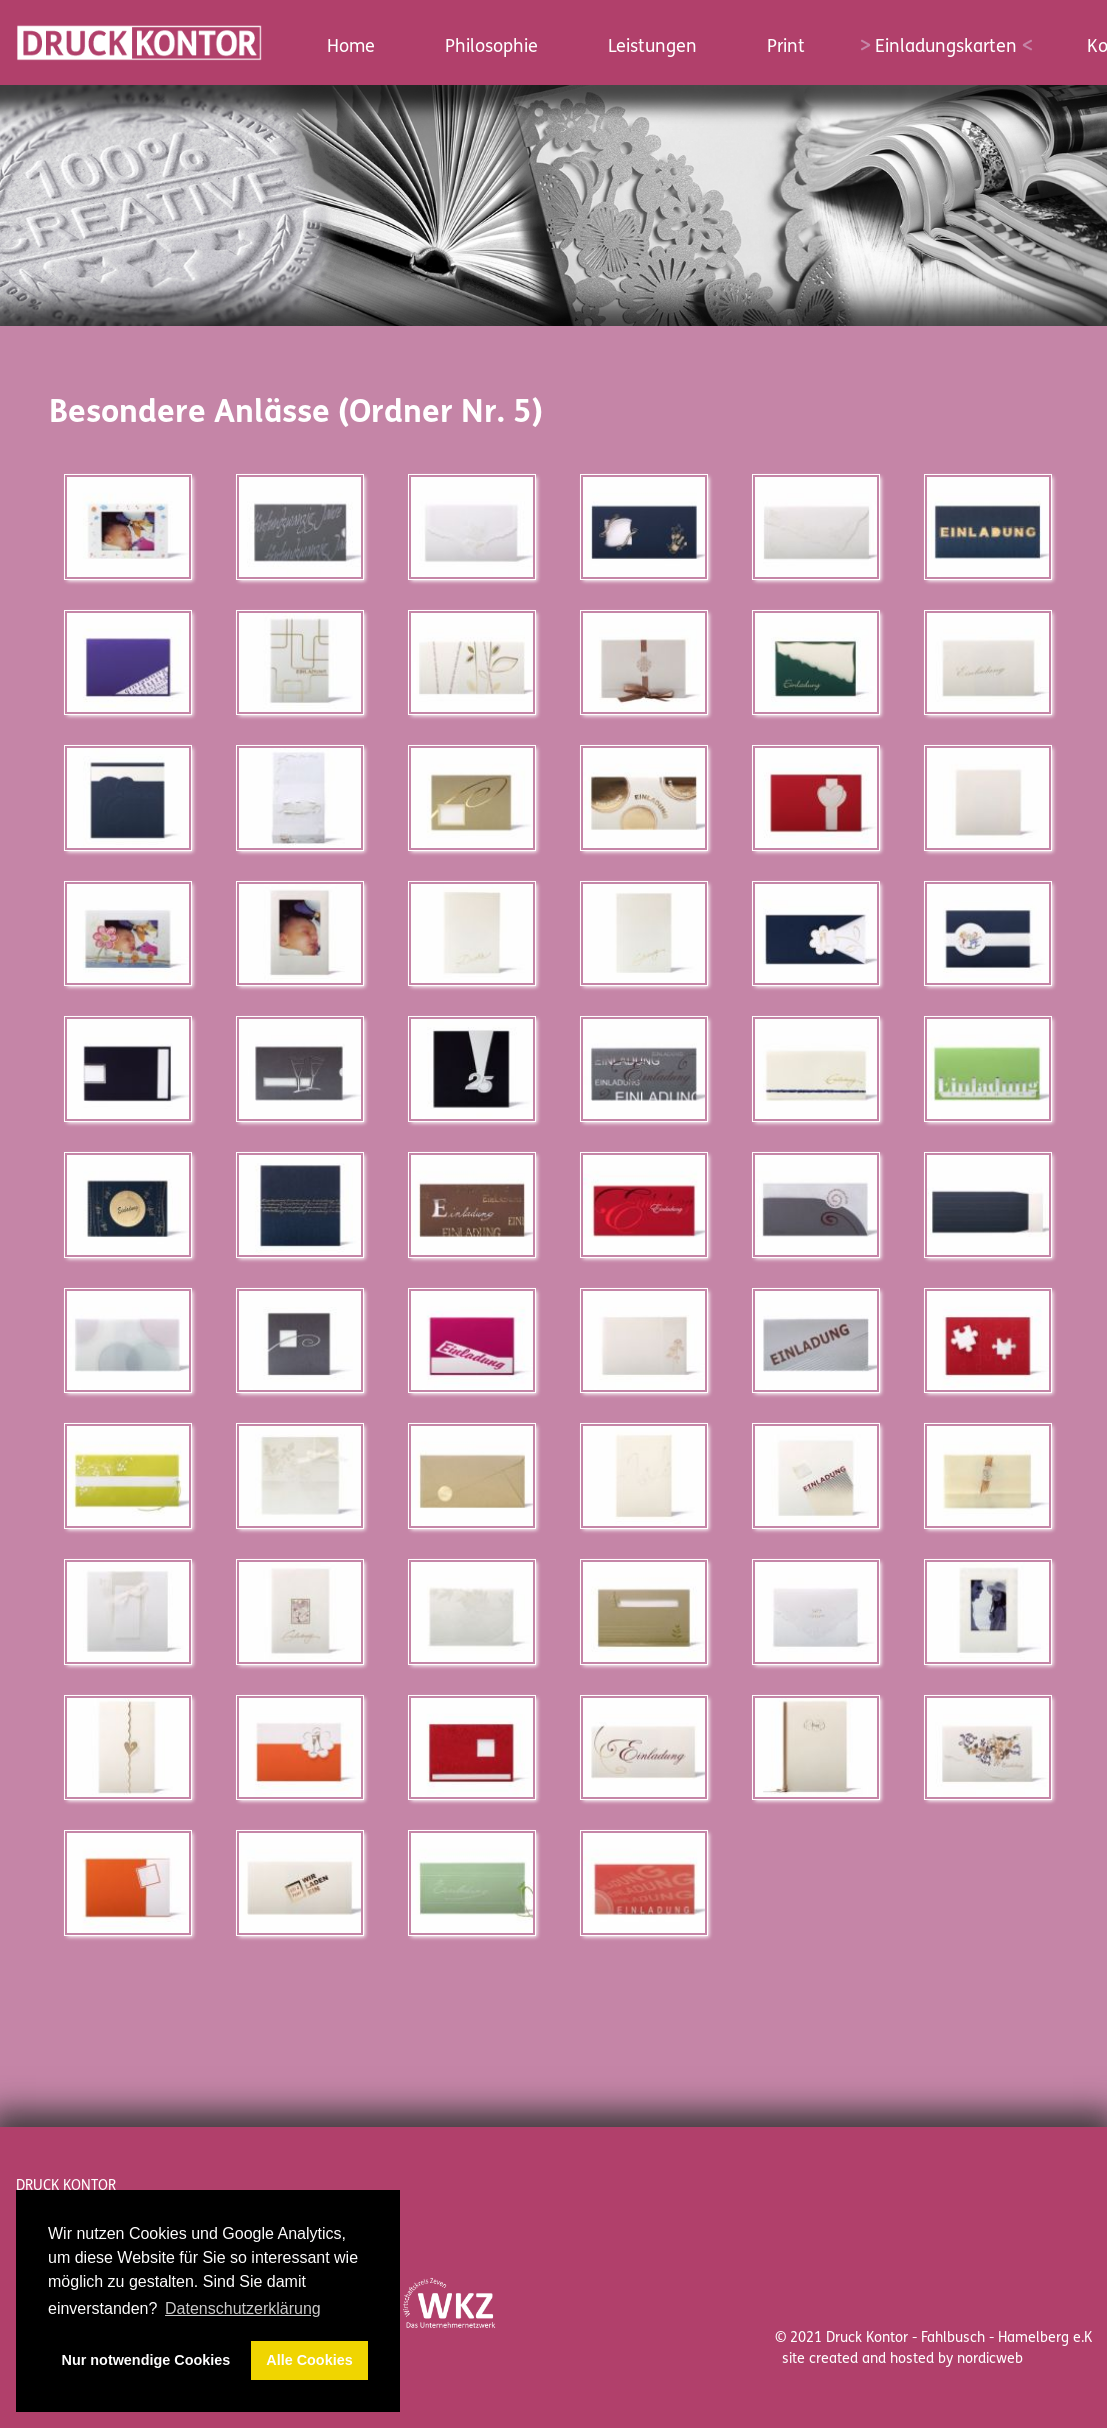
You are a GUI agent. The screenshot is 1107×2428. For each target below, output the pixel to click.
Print (786, 46)
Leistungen (652, 46)
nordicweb (990, 2358)
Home (351, 46)
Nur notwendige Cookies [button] (146, 2360)
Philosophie (491, 46)
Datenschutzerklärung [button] (243, 2308)
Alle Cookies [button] (309, 2360)
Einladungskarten (946, 46)
